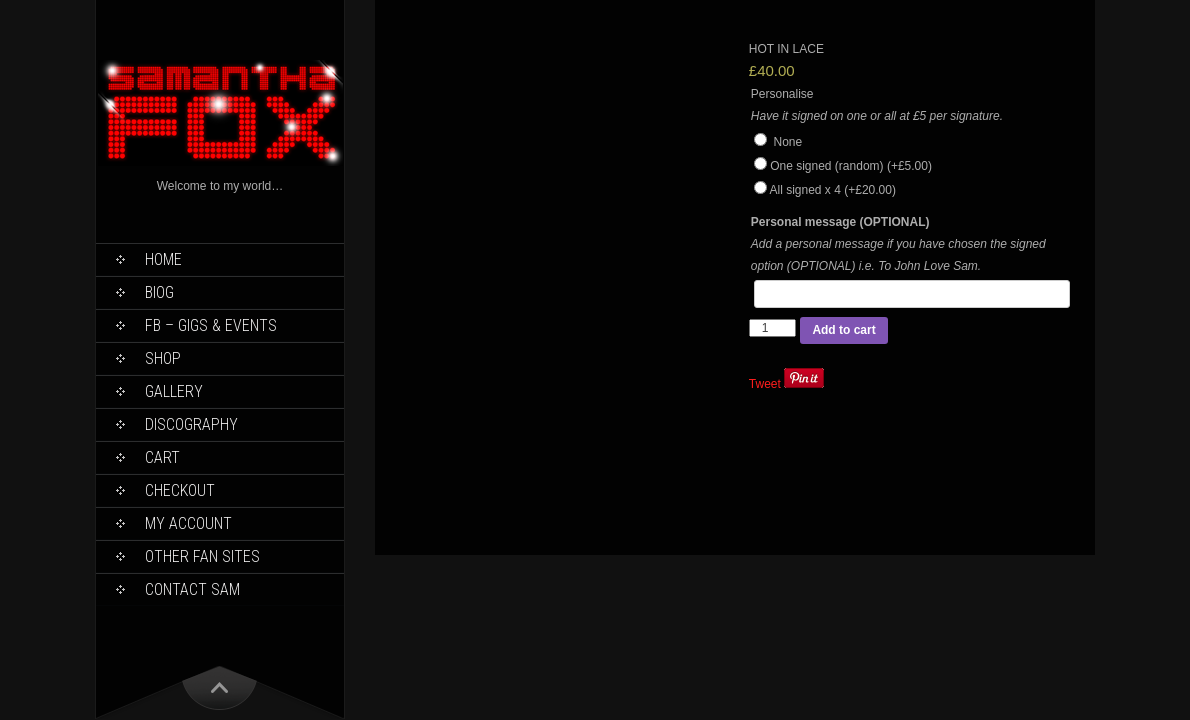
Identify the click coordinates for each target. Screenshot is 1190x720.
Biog (159, 292)
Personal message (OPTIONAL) (840, 222)
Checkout (180, 490)
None (778, 142)
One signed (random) (851, 166)
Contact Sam (192, 589)
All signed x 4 (832, 190)
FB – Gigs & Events (211, 325)
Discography (191, 424)
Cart (162, 457)
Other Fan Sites (202, 556)
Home (163, 259)
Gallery (174, 391)
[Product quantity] (773, 328)
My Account (188, 523)
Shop (163, 358)
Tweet (765, 384)
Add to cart (843, 330)
